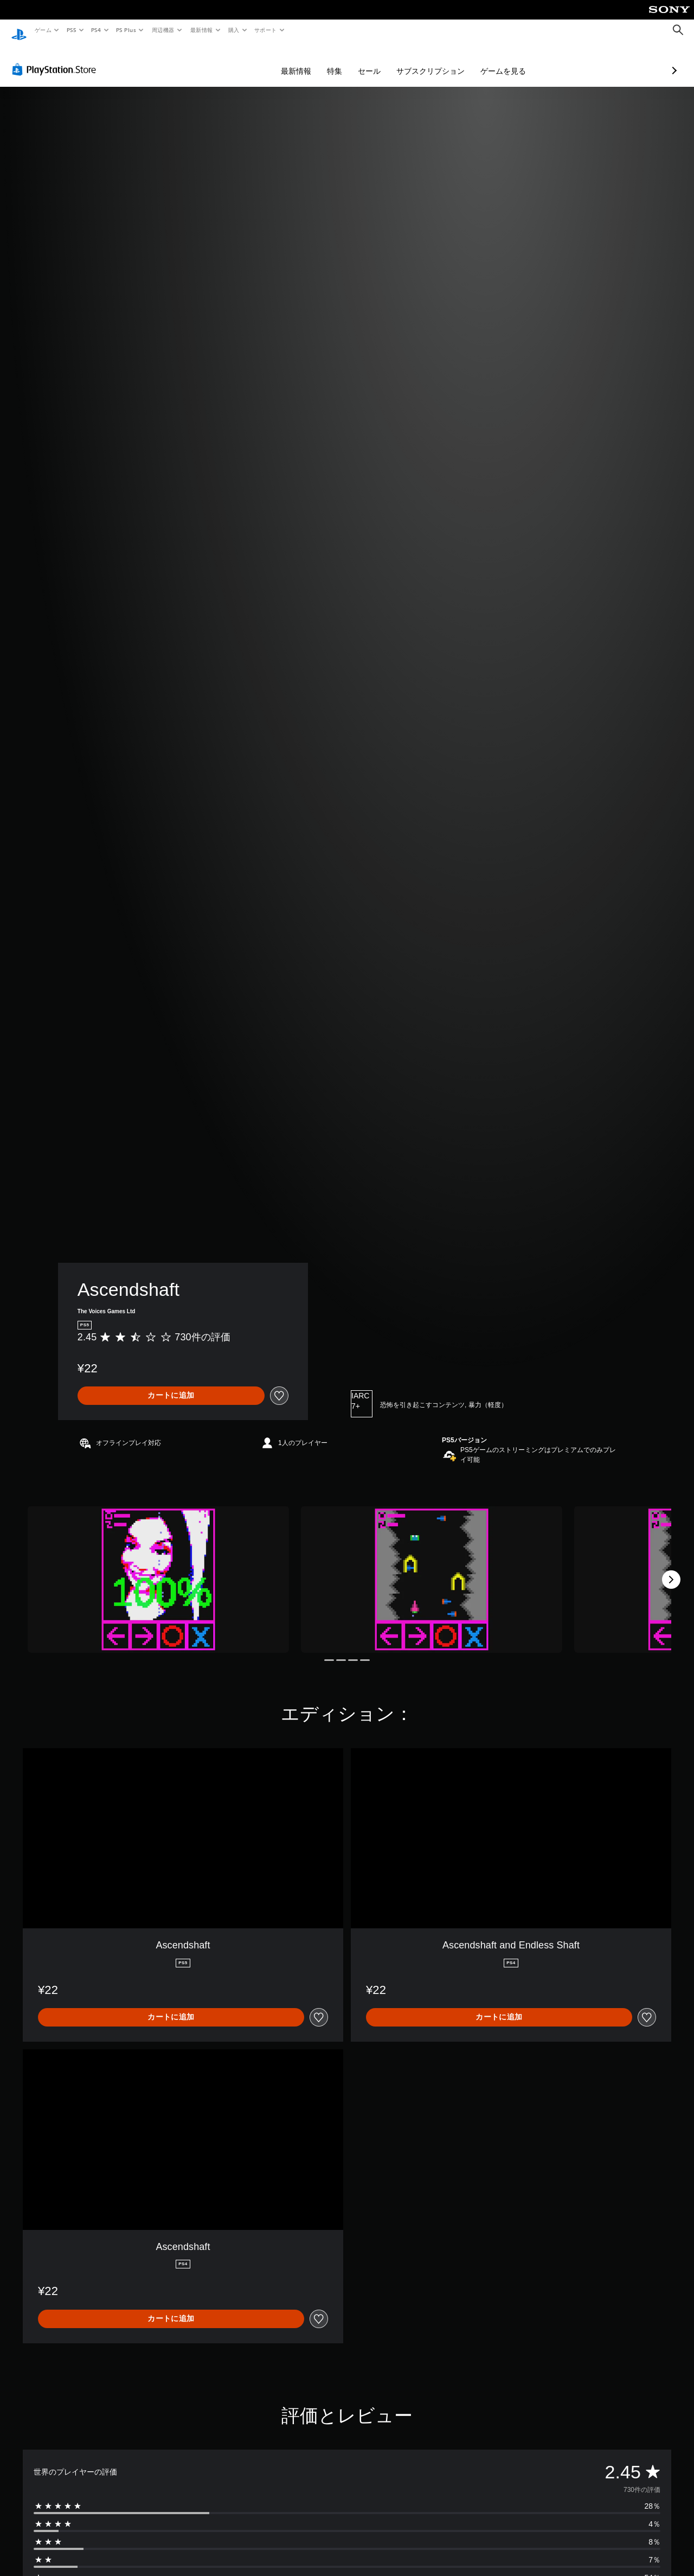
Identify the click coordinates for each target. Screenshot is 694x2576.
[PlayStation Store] (56, 59)
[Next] (671, 1569)
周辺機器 (163, 30)
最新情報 (201, 30)
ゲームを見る (445, 61)
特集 (277, 61)
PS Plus (126, 30)
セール (311, 61)
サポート (265, 30)
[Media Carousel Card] (158, 1568)
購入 (234, 30)
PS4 (96, 30)
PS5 (71, 30)
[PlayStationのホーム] (19, 30)
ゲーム (42, 30)
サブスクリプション (373, 61)
